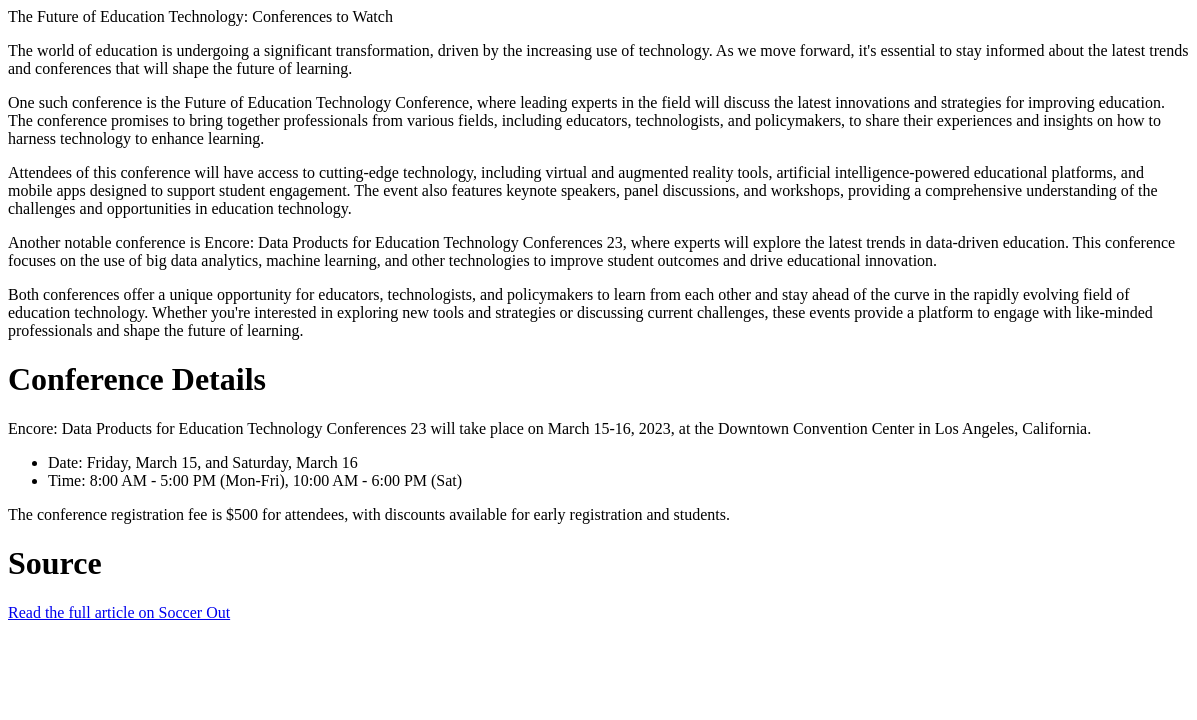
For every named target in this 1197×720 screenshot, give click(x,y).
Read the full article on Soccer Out (119, 612)
